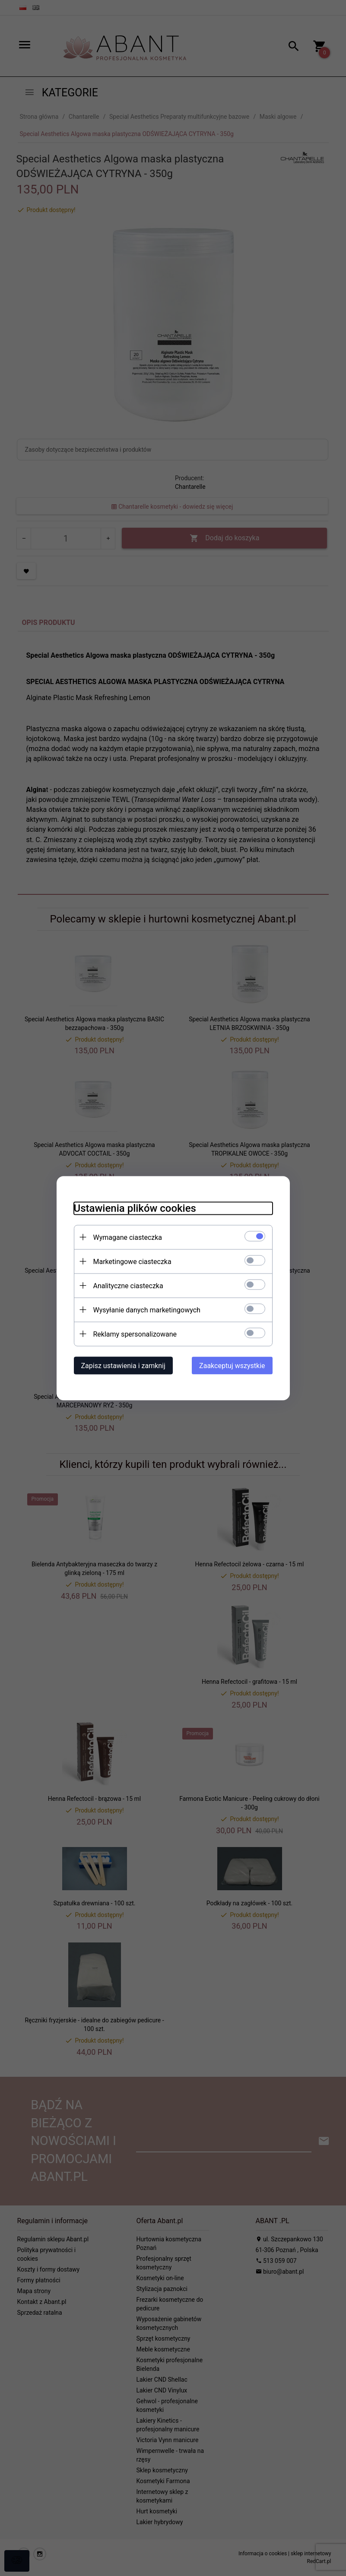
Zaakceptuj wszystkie (232, 1365)
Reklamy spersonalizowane (135, 1334)
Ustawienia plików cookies (135, 1208)
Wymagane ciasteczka (127, 1237)
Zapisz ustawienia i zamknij (123, 1365)
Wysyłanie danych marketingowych (146, 1309)
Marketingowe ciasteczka (132, 1261)
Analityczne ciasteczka (128, 1285)
